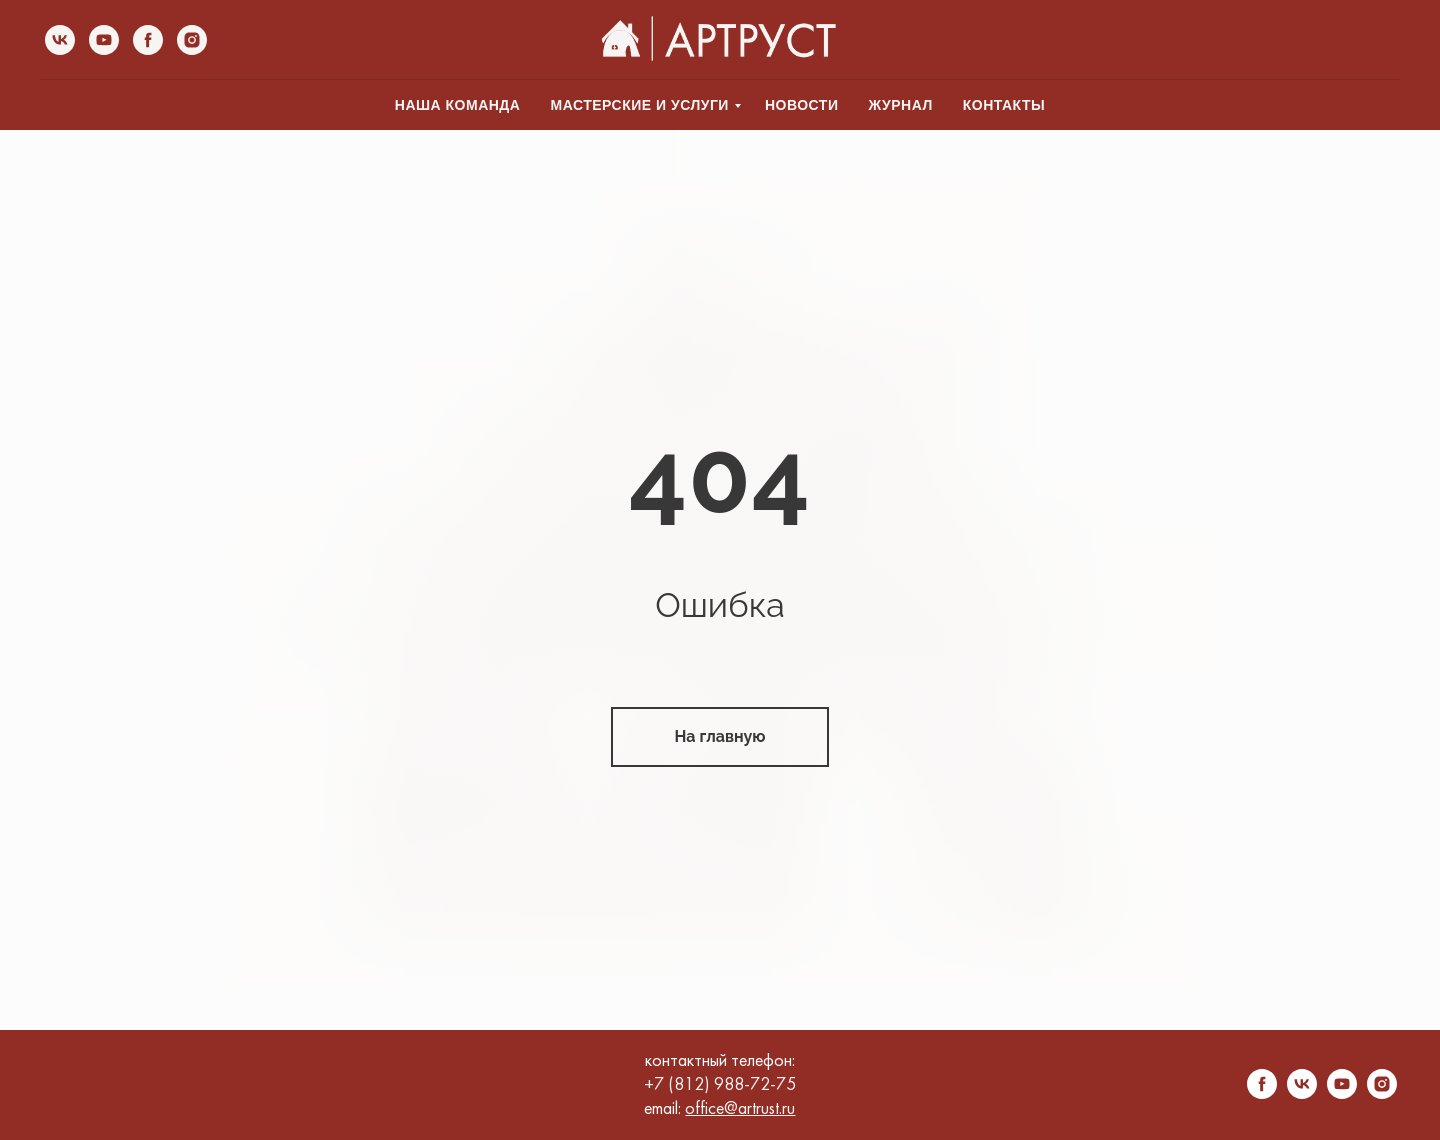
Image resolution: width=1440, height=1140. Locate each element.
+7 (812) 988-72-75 (720, 1085)
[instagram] (192, 40)
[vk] (60, 40)
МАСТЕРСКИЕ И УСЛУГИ (639, 105)
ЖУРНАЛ (900, 105)
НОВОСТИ (802, 105)
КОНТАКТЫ (1004, 105)
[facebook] (148, 40)
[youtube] (104, 40)
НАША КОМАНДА (458, 105)
